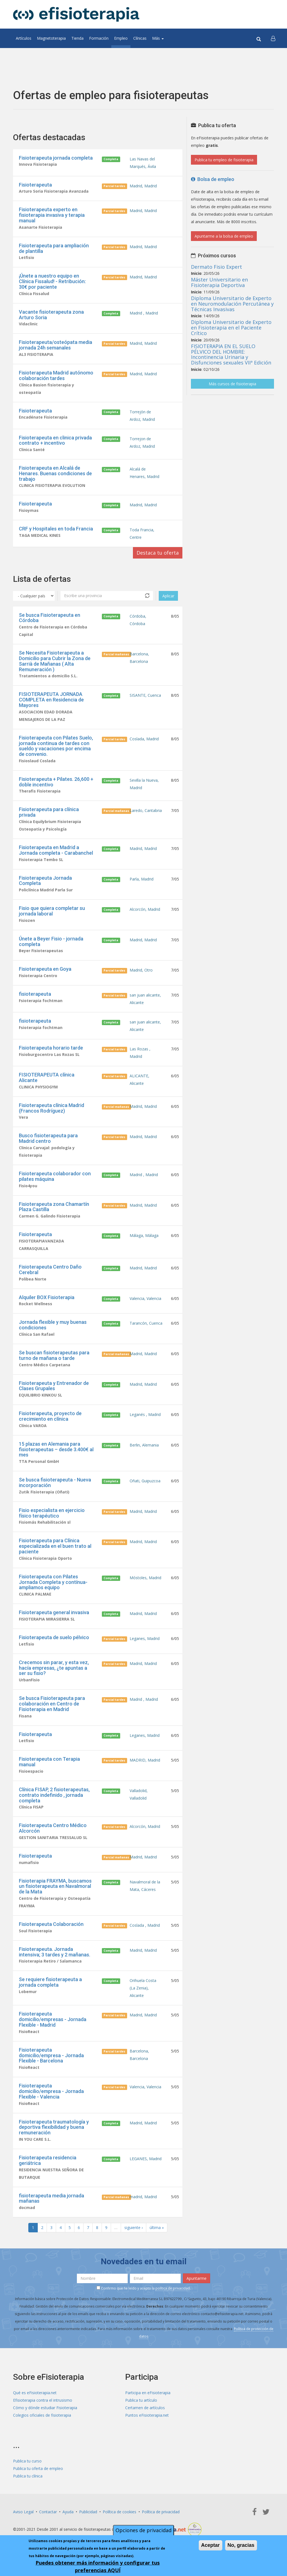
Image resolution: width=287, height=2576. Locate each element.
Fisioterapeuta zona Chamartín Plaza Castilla (54, 1206)
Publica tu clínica (27, 2476)
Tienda (77, 38)
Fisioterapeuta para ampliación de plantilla (54, 248)
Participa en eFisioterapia (147, 2392)
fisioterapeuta (35, 994)
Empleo (121, 38)
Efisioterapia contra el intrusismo (42, 2400)
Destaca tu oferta (158, 552)
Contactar (48, 2511)
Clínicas (140, 38)
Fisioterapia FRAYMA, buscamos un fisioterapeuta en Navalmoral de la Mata (55, 1886)
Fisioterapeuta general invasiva (54, 1612)
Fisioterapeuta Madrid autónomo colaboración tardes (56, 375)
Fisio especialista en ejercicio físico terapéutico (52, 1513)
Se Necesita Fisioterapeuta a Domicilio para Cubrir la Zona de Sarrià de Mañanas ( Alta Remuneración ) (54, 661)
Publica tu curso (27, 2461)
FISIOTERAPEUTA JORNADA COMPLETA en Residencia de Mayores (51, 699)
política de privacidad (172, 2288)
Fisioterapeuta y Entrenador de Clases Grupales (54, 1386)
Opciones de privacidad (143, 2530)
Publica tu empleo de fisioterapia (224, 159)
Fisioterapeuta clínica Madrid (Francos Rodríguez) (51, 1108)
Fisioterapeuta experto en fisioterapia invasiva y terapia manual (52, 215)
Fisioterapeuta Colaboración (51, 1924)
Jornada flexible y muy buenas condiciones (53, 1324)
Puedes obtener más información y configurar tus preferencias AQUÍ (98, 2566)
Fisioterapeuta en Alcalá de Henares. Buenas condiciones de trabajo (55, 473)
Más (158, 38)
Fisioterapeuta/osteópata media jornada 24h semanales (55, 345)
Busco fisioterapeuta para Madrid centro (48, 1138)
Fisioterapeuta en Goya (45, 969)
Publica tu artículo (141, 2400)
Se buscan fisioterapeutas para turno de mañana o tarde (54, 1355)
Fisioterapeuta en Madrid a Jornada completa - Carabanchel (56, 850)
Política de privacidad (161, 2511)
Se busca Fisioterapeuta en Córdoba (49, 617)
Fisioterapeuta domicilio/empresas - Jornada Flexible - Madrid (52, 2019)
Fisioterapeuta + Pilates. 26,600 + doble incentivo (56, 782)
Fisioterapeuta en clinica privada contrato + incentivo (55, 440)
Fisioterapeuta (35, 185)
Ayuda (68, 2511)
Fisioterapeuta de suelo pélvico (54, 1637)
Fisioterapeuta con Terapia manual (49, 1761)
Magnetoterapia (51, 38)
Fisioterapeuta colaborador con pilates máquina (55, 1176)
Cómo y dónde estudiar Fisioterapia (45, 2407)
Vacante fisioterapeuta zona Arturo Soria (51, 314)
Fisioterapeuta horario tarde (51, 1048)
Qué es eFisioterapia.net (35, 2392)
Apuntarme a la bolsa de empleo (224, 236)
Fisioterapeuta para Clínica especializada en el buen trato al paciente (55, 1546)
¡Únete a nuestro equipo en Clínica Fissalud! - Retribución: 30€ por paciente (52, 281)
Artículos (23, 38)
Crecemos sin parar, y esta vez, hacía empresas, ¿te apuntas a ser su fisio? (54, 1667)
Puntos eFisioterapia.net (147, 2415)
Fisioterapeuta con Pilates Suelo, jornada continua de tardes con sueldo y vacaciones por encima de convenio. (56, 746)
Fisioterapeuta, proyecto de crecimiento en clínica (50, 1416)
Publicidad (88, 2511)
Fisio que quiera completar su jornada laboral (52, 911)
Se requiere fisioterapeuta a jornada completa (50, 1982)
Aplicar (168, 595)
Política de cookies (119, 2511)
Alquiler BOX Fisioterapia (46, 1297)
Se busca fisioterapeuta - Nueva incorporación (55, 1482)
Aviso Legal (23, 2511)
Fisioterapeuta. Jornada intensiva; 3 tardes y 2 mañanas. (54, 1952)
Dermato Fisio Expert (216, 266)
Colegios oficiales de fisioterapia (42, 2415)
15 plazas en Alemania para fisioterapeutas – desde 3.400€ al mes (56, 1449)
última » (157, 2227)
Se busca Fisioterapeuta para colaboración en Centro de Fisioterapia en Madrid (52, 1703)
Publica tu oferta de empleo (38, 2468)
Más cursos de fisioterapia (232, 383)
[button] (273, 38)
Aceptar (210, 2545)
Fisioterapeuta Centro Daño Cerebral (50, 1269)
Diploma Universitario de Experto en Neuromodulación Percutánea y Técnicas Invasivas (232, 304)
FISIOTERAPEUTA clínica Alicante (46, 1077)
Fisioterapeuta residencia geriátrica (47, 2160)
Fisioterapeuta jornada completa (56, 158)
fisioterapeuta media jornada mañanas (51, 2198)
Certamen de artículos (145, 2407)
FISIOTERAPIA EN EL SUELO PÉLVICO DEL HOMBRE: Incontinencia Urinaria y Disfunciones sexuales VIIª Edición (231, 354)
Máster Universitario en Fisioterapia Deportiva (219, 282)
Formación (99, 38)
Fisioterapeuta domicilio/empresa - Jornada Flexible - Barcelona (51, 2055)
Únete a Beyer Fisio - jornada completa (51, 941)
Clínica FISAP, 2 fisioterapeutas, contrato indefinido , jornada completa (54, 1795)
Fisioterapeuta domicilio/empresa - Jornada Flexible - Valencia (51, 2091)
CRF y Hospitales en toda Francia (56, 529)
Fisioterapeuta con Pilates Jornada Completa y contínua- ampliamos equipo (53, 1582)
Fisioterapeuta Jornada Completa (45, 880)
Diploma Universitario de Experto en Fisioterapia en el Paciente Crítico (231, 327)
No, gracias (241, 2545)
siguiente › (133, 2227)
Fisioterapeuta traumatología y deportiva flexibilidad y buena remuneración (54, 2127)
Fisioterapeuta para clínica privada (49, 812)
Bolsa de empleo (212, 179)
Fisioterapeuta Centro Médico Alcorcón (53, 1828)
